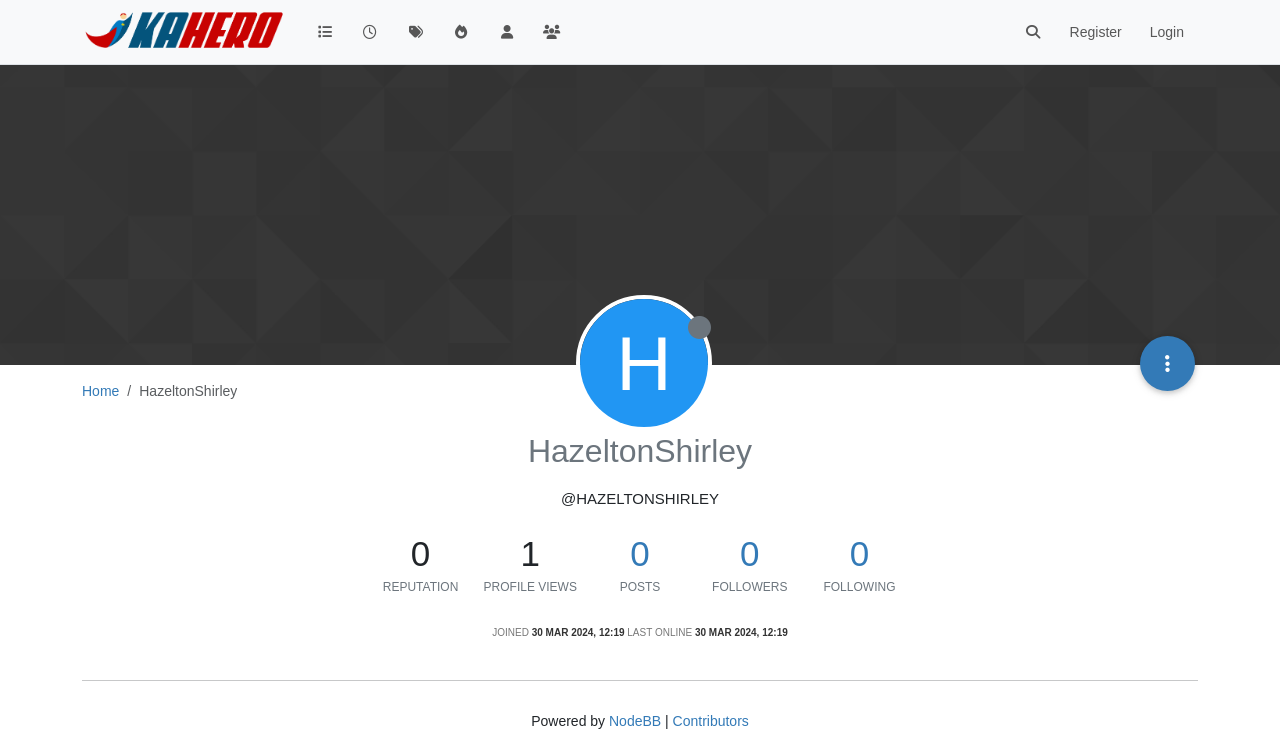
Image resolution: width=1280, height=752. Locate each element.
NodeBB (635, 721)
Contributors (711, 721)
